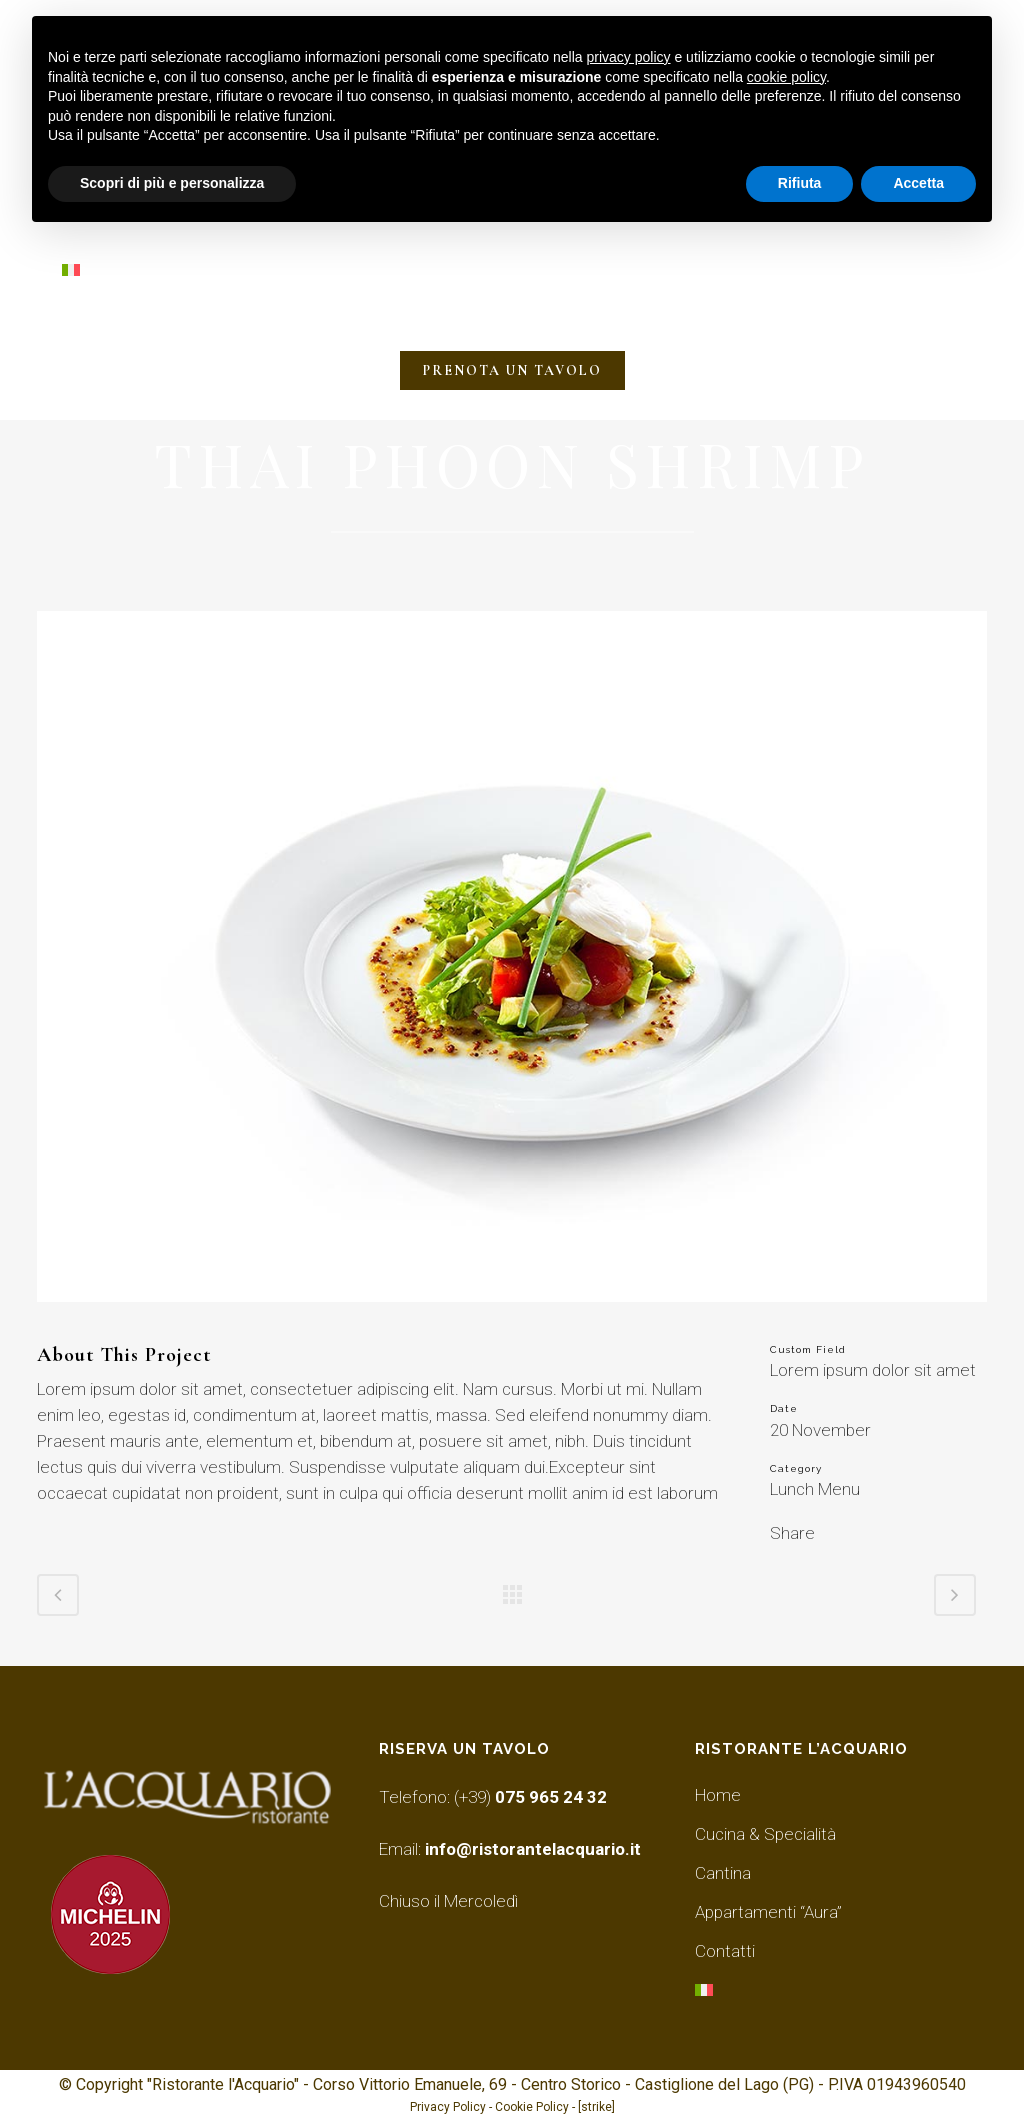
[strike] (596, 2107)
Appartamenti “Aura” (768, 1912)
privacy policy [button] (629, 57)
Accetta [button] (918, 183)
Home (718, 1795)
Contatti (725, 1951)
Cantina (723, 1873)
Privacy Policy (448, 2107)
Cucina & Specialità (765, 1834)
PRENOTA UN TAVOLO (512, 370)
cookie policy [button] (786, 77)
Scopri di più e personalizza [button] (172, 183)
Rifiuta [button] (800, 183)
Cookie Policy (532, 2107)
